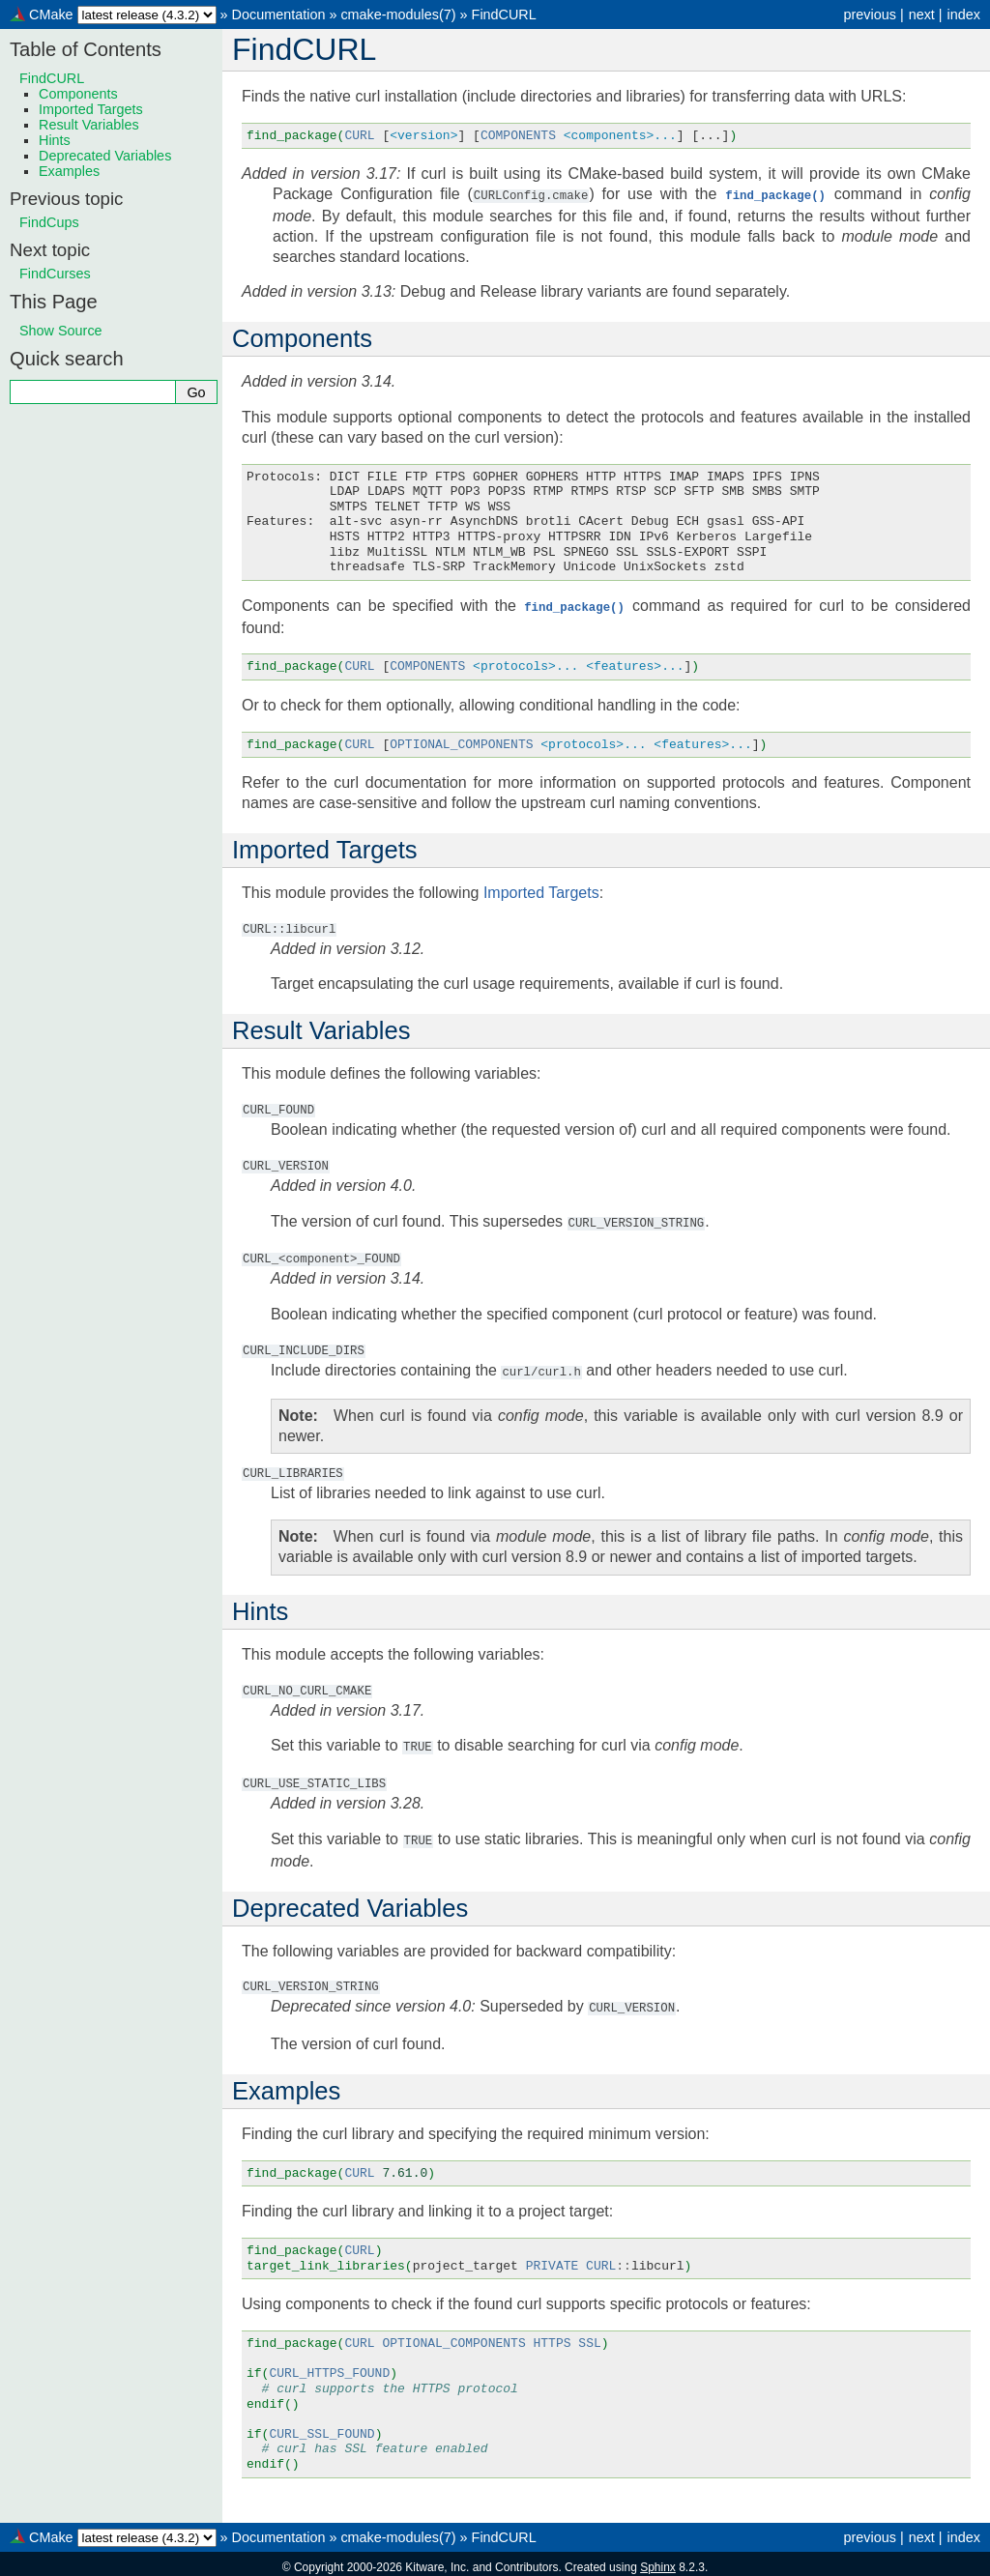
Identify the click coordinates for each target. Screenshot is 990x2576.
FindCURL (504, 14)
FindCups (49, 222)
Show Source (60, 330)
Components (78, 93)
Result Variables (89, 124)
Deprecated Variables (105, 155)
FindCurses (55, 273)
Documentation (279, 14)
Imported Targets (91, 109)
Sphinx (658, 2560)
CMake (51, 14)
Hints (55, 140)
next (922, 14)
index (963, 14)
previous (869, 14)
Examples (69, 171)
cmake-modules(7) (397, 14)
